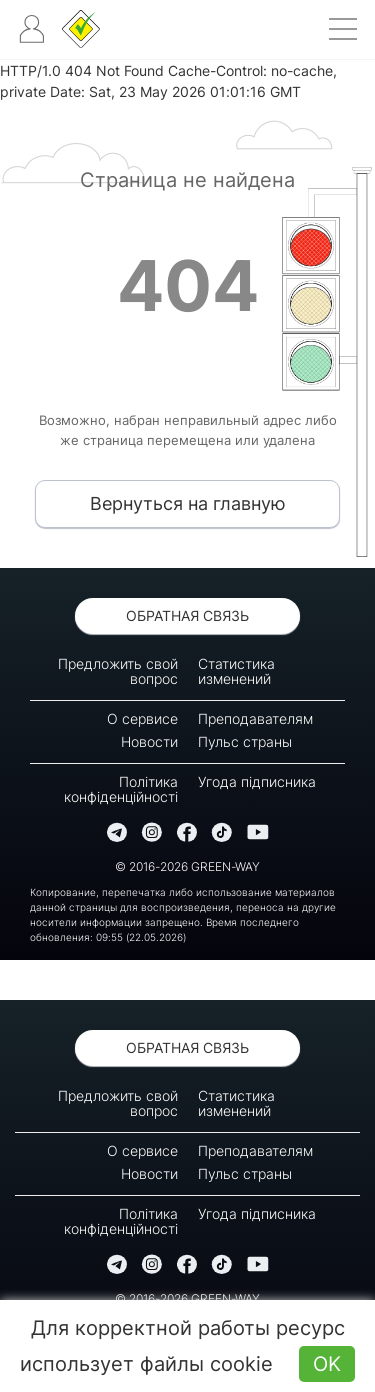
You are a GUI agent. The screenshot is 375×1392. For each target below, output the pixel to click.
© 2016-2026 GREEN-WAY (187, 866)
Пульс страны (245, 741)
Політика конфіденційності (121, 789)
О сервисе (142, 718)
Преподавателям (255, 718)
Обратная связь (187, 615)
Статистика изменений (236, 671)
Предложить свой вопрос (118, 671)
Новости (149, 741)
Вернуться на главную (188, 503)
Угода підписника (257, 781)
